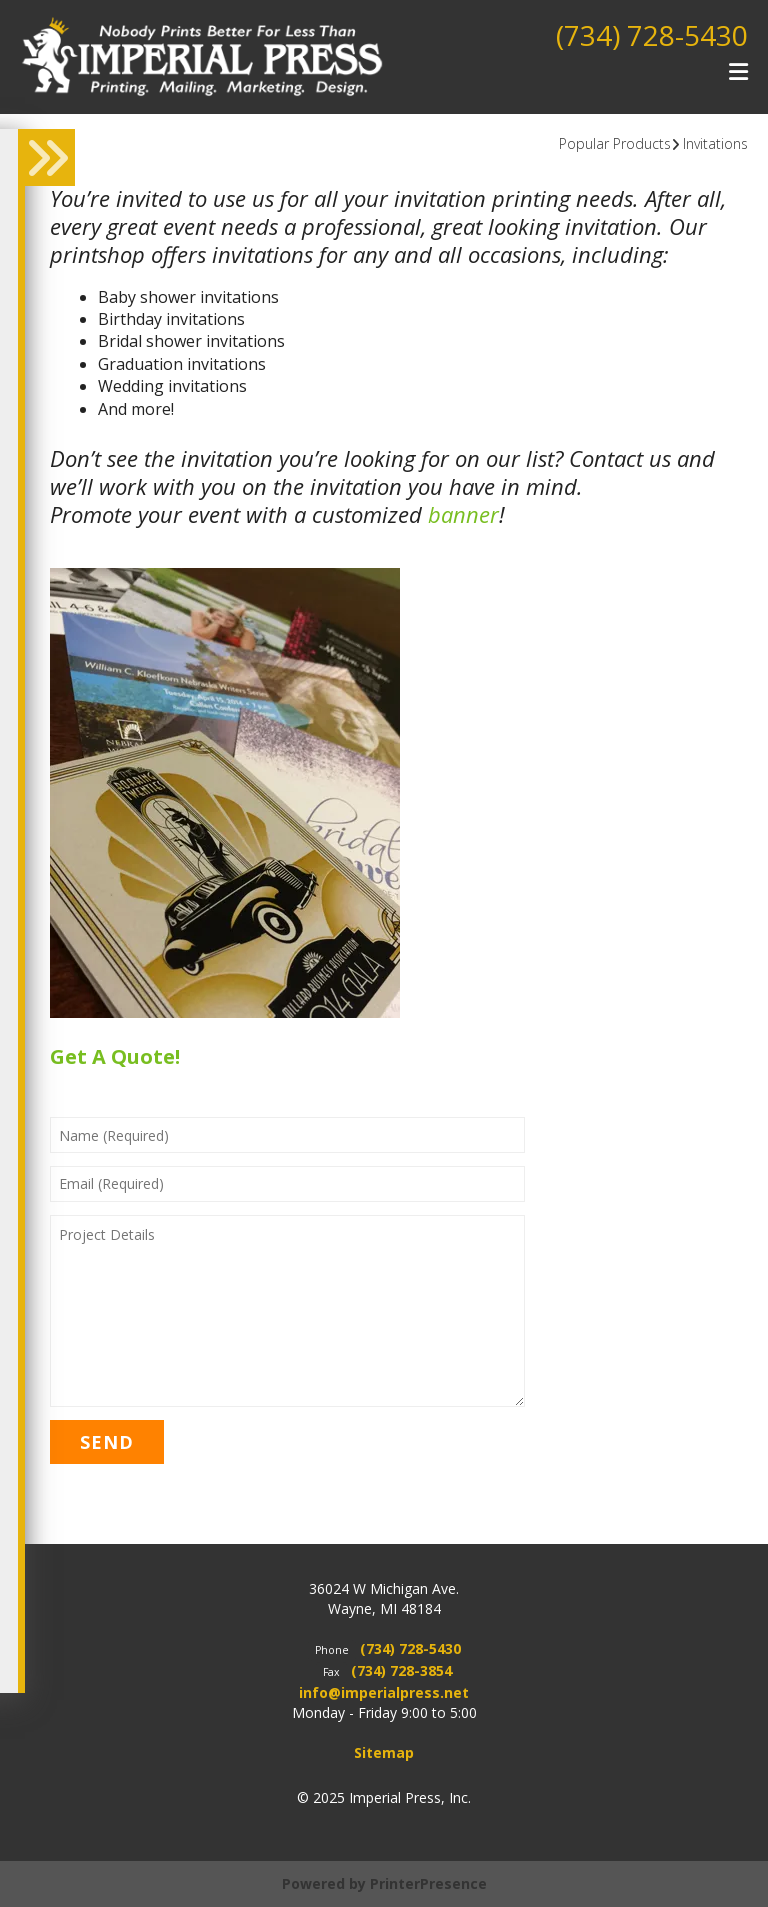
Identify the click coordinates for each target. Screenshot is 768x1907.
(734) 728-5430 (652, 35)
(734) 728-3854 (401, 1670)
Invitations (715, 143)
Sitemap (384, 1752)
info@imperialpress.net (384, 1692)
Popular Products (615, 143)
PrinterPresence (428, 1883)
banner (463, 514)
